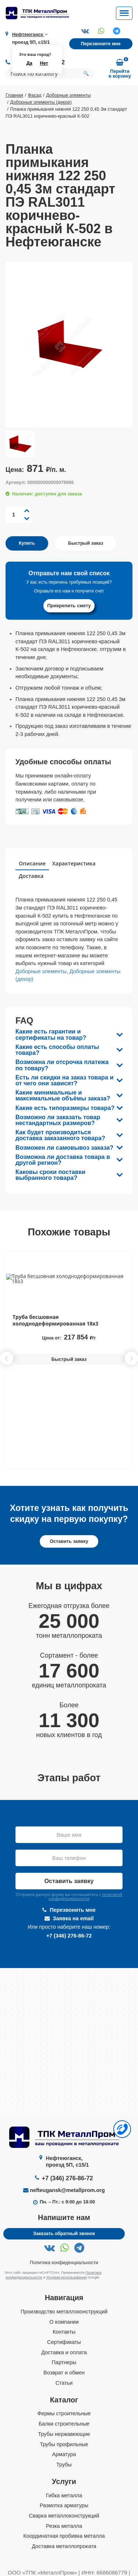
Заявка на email (69, 1918)
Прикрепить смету (69, 605)
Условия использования (66, 2277)
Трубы (64, 2465)
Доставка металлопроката (64, 2546)
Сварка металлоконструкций (64, 2516)
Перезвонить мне (69, 1910)
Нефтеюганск (29, 34)
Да (29, 63)
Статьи (64, 2383)
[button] (131, 1358)
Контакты (64, 2332)
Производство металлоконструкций (64, 2312)
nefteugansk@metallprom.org (67, 2190)
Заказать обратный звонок (64, 2234)
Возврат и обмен (64, 2373)
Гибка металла (64, 2495)
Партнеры (64, 2363)
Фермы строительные (64, 2414)
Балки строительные (64, 2424)
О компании (63, 2322)
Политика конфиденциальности (64, 2262)
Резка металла (64, 2526)
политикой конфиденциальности (84, 1896)
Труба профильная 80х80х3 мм (53, 1317)
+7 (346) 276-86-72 (69, 1936)
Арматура (64, 2455)
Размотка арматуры (64, 2506)
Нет (44, 63)
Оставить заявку (69, 1541)
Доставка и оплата (64, 2352)
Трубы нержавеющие (64, 2434)
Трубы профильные (64, 2444)
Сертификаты (64, 2342)
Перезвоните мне (101, 43)
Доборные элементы (41, 971)
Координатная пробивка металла (64, 2536)
